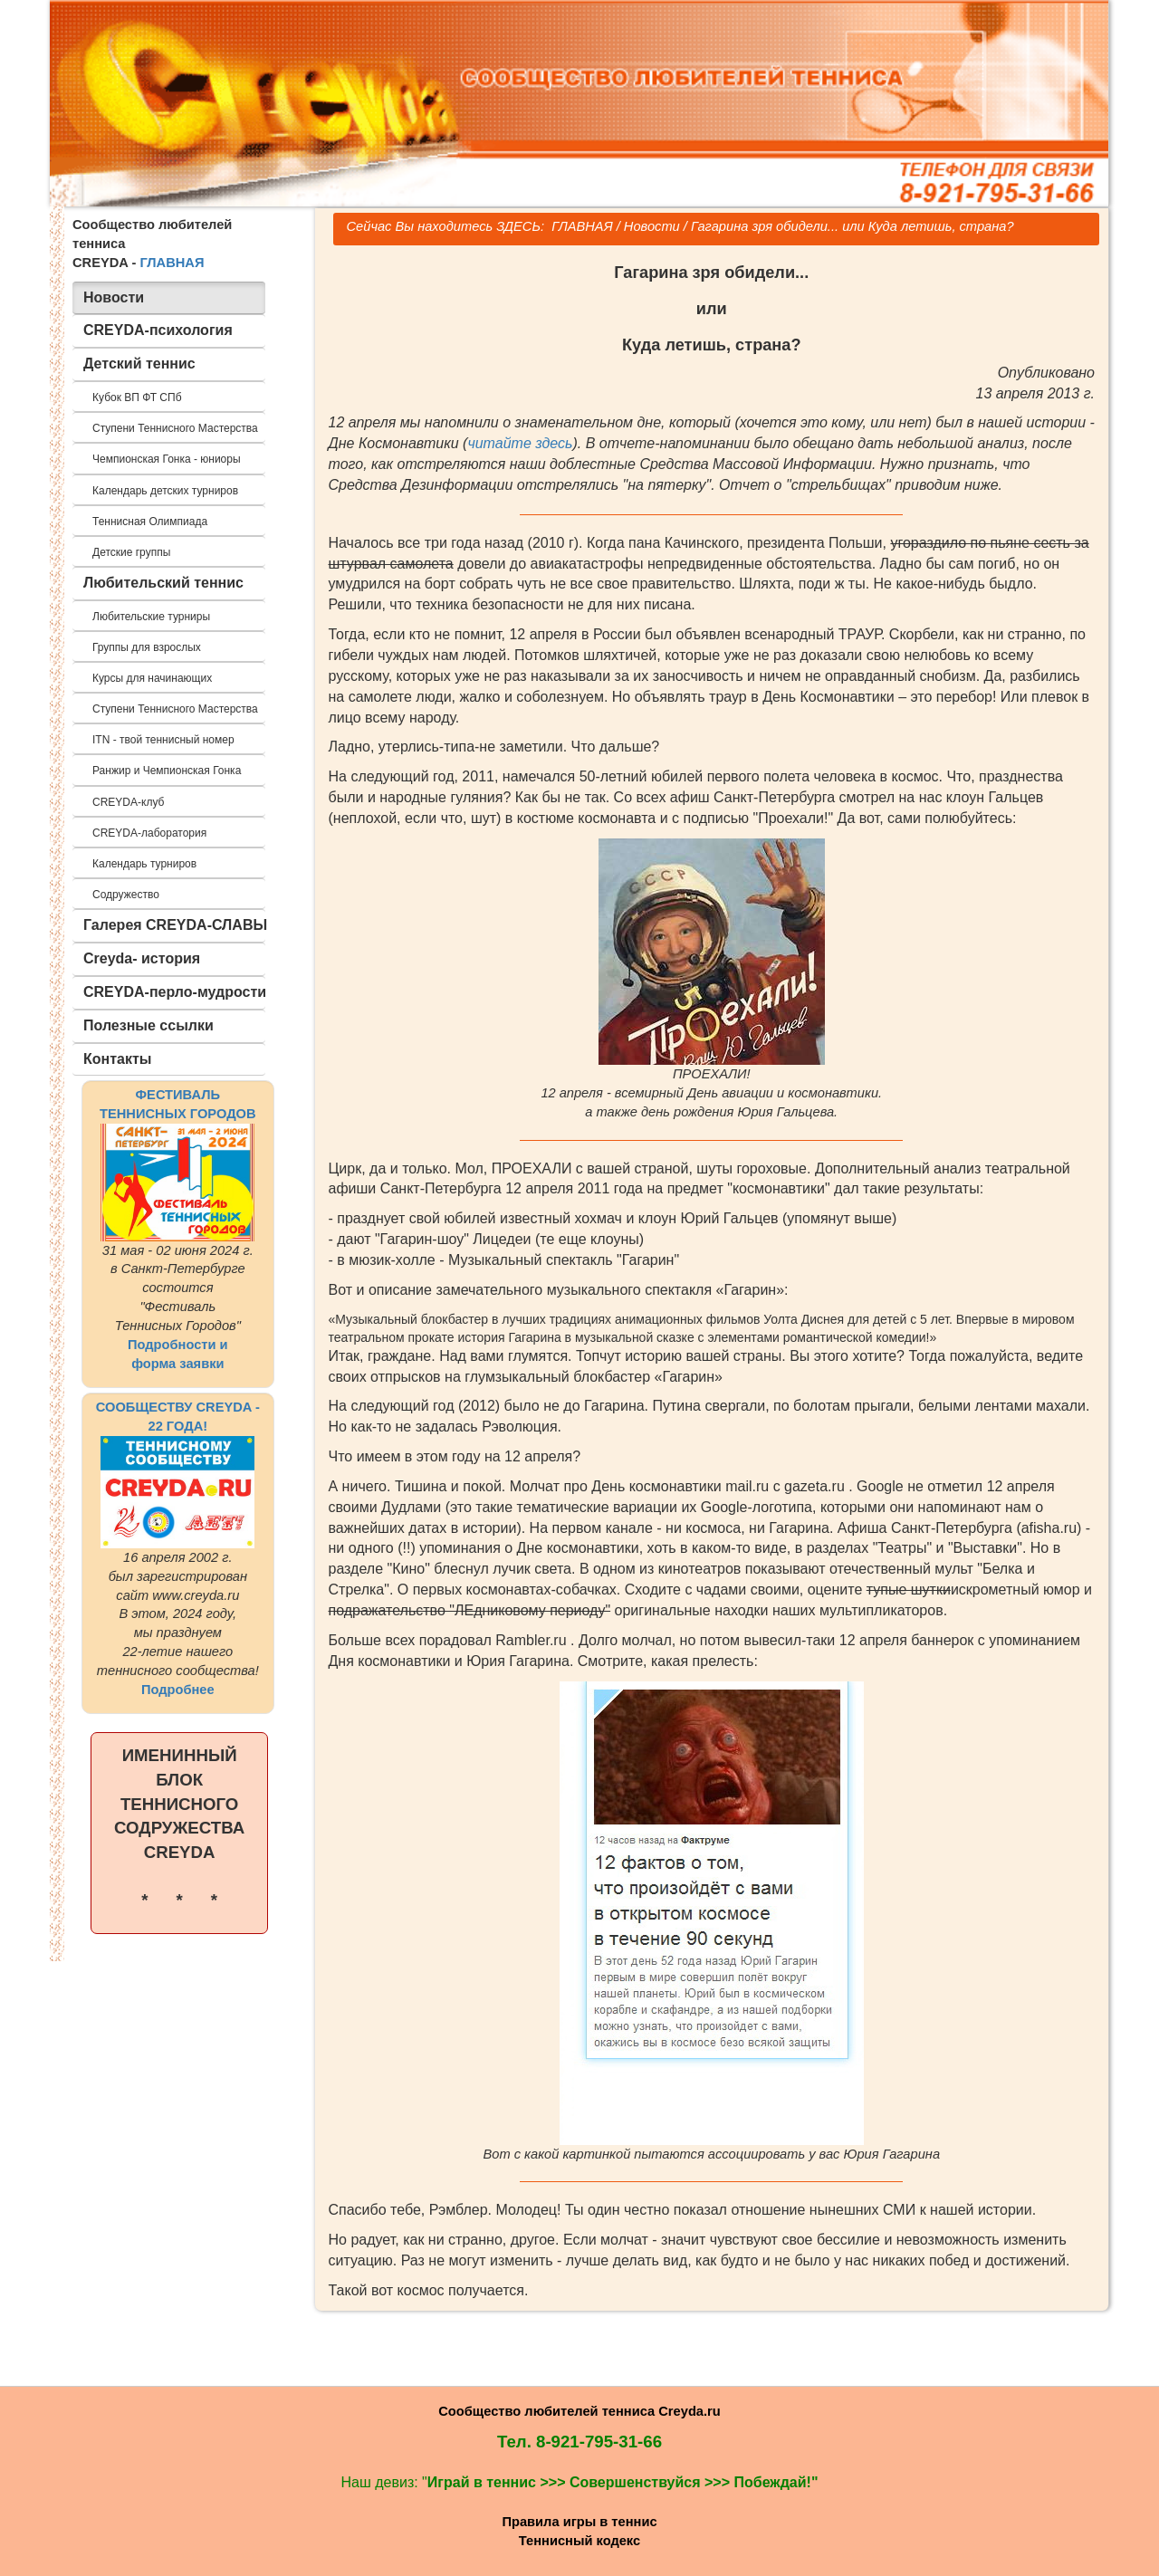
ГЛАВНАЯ (171, 262)
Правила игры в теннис (579, 2521)
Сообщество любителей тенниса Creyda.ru (579, 2411)
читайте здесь (519, 443)
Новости (652, 226)
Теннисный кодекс (579, 2540)
